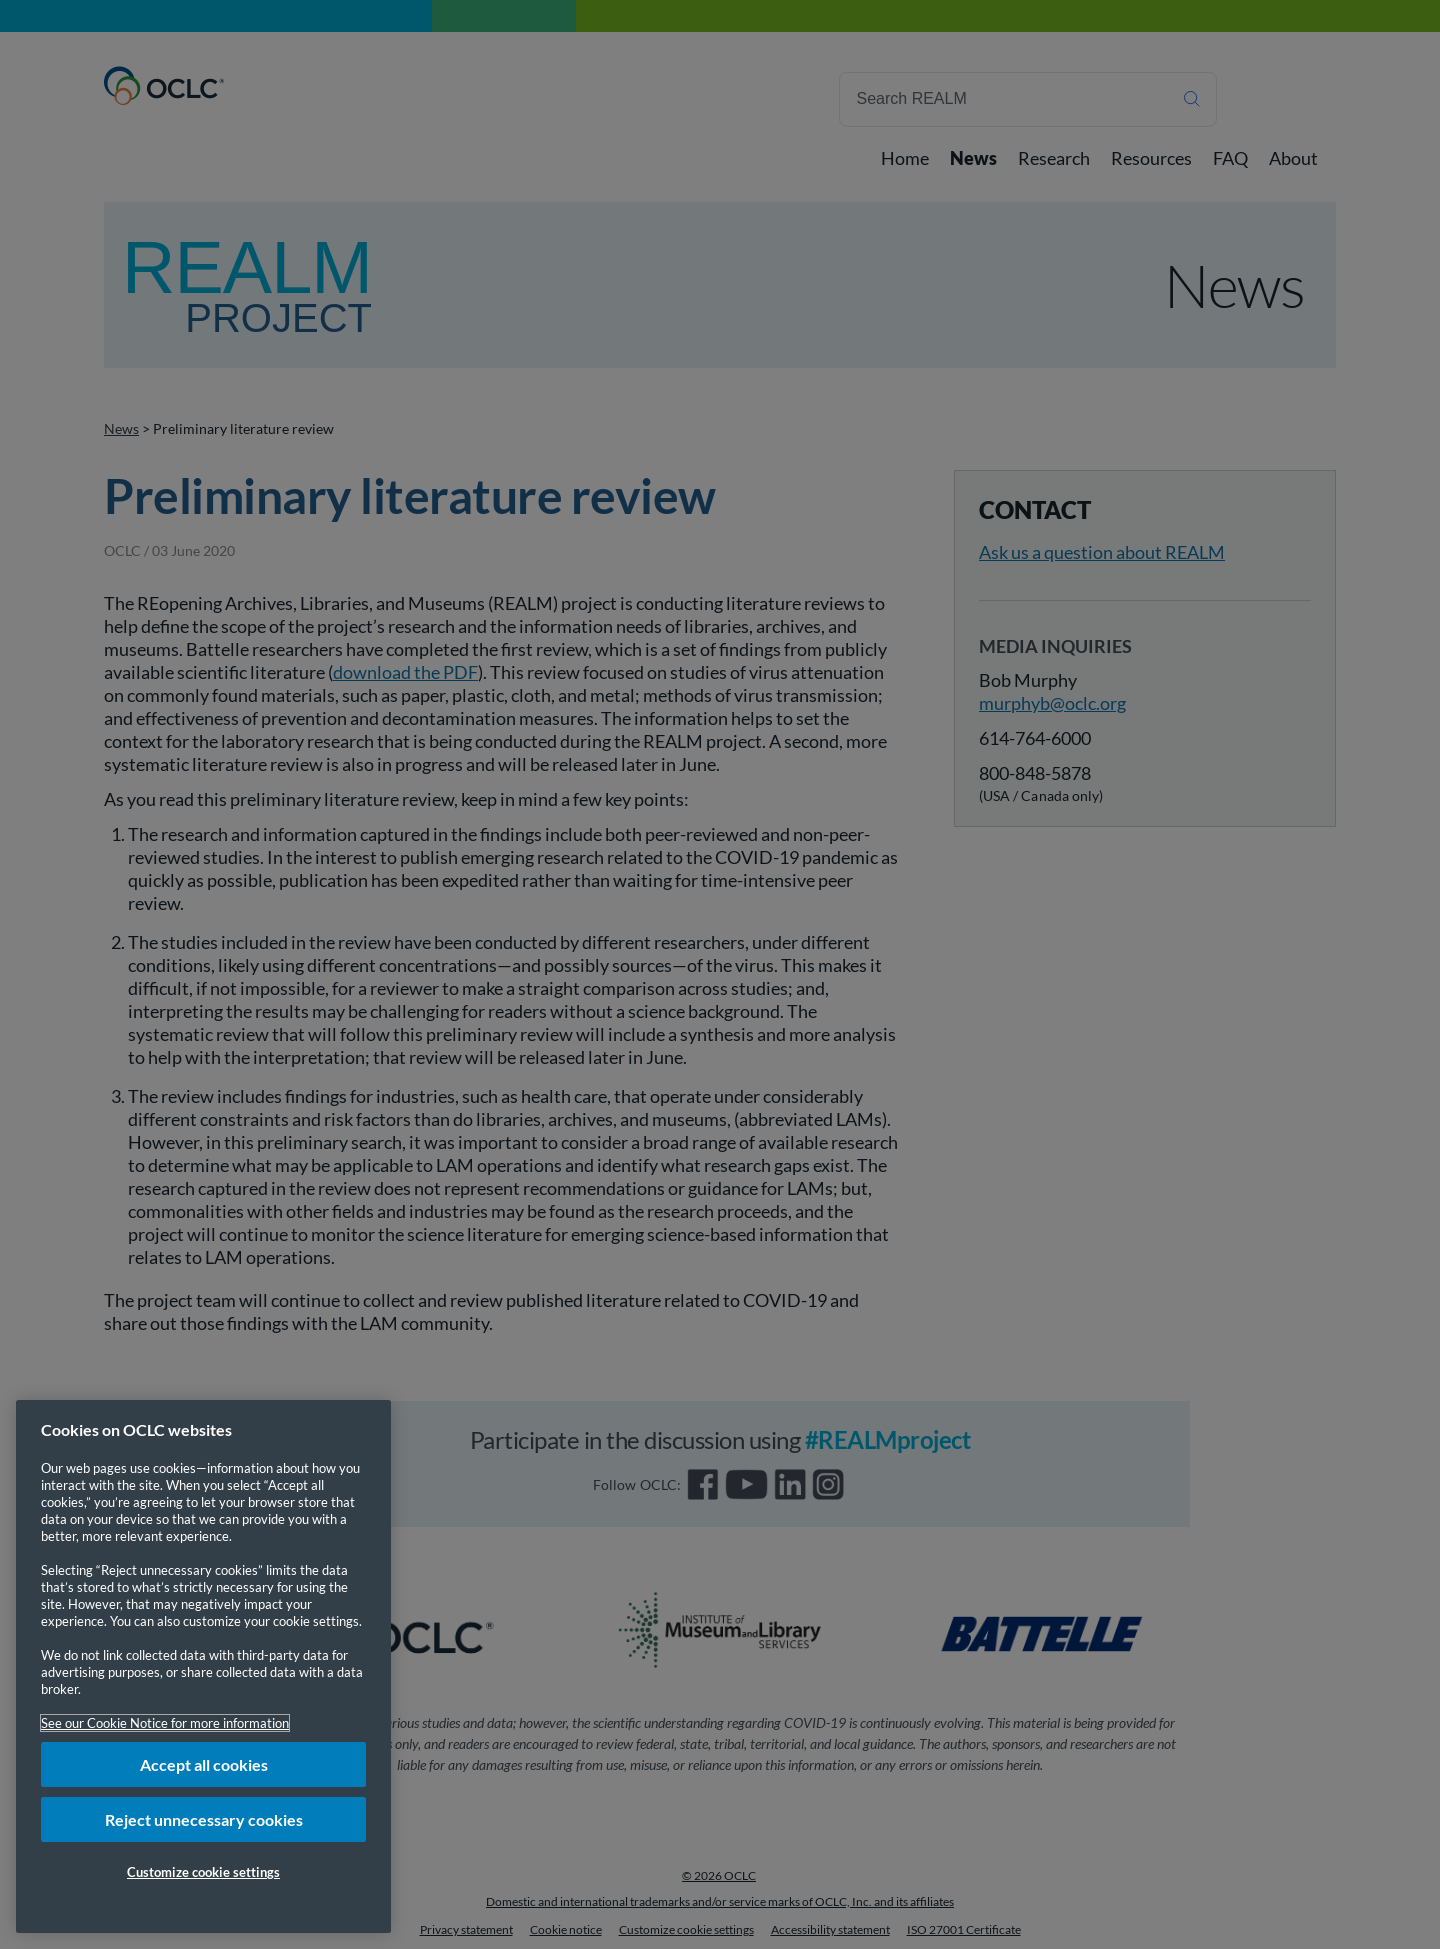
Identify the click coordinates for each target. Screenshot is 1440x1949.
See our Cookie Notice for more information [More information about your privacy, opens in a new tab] (165, 1723)
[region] (203, 1666)
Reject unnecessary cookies (204, 1819)
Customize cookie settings (203, 1872)
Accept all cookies (204, 1764)
